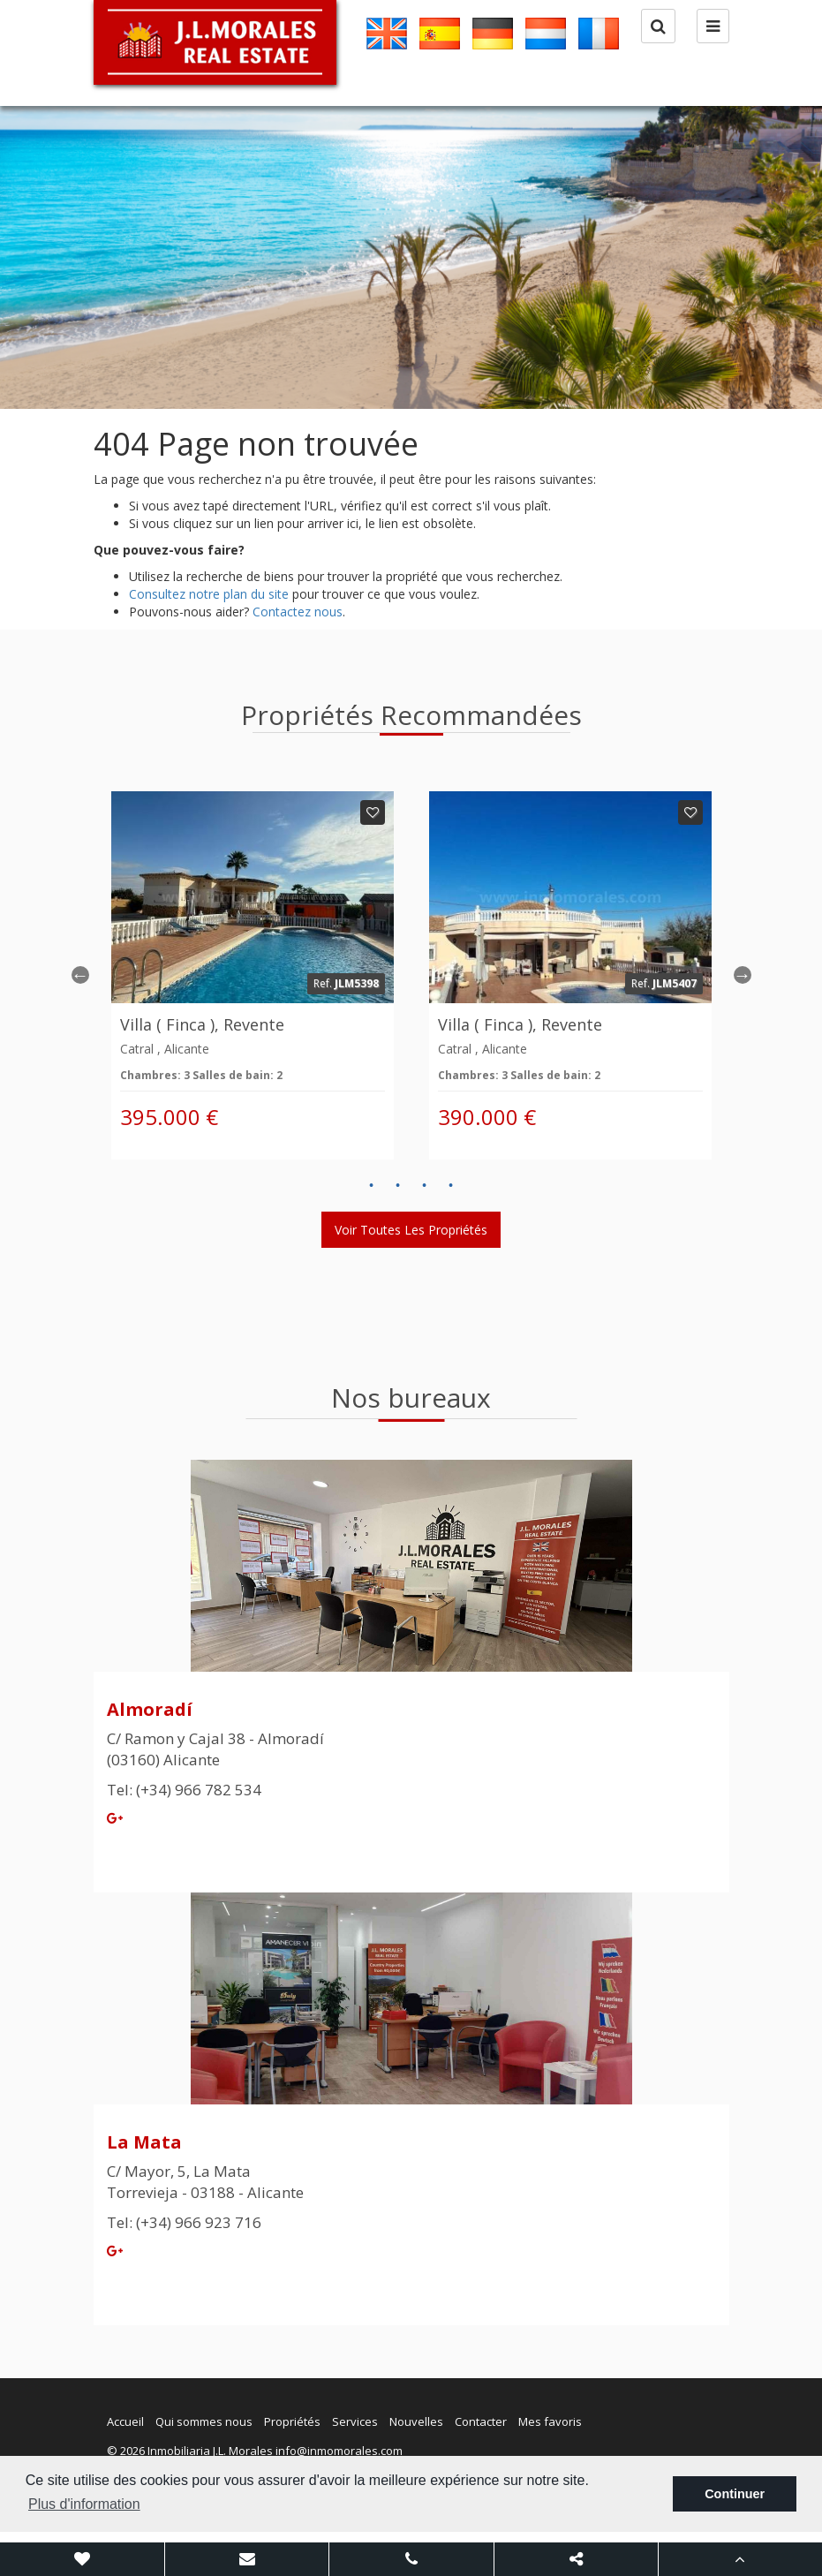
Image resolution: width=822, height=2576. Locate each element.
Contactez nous (298, 611)
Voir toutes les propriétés (411, 1229)
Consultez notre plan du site (209, 593)
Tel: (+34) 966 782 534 (184, 1789)
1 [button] (372, 1186)
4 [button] (451, 1186)
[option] (411, 257)
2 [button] (398, 1186)
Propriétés (292, 2421)
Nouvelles (416, 2421)
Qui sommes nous (204, 2421)
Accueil (125, 2421)
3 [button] (425, 1186)
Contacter (481, 2421)
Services (355, 2421)
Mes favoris (550, 2421)
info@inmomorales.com (339, 2451)
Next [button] (742, 975)
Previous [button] (80, 975)
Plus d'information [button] (84, 2504)
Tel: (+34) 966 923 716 (184, 2222)
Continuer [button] (735, 2494)
